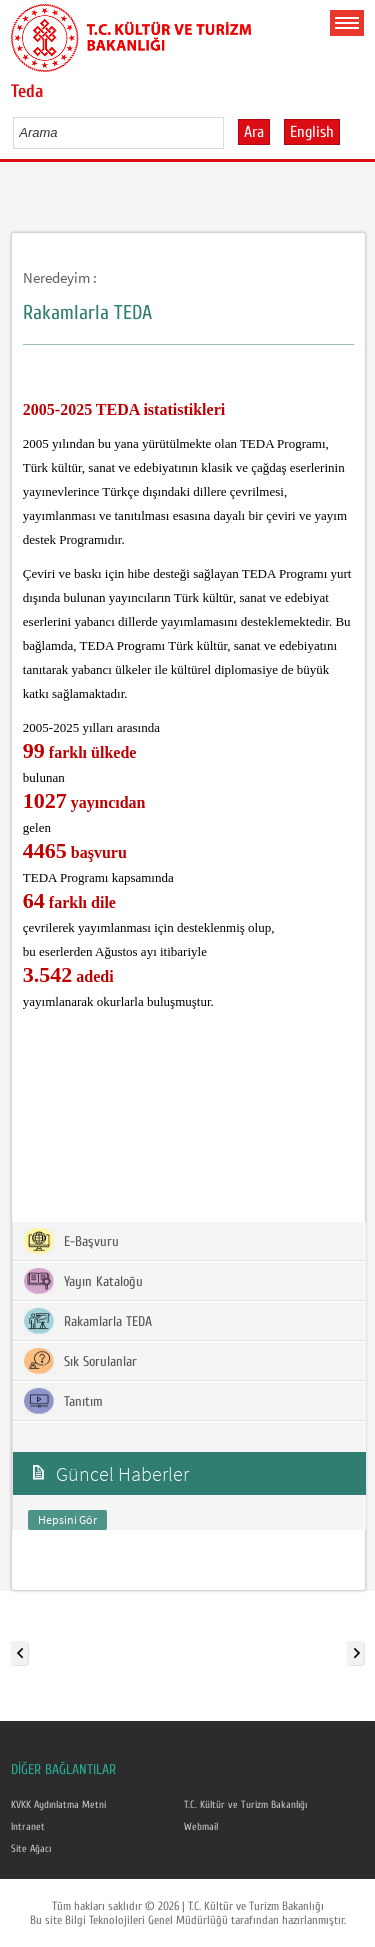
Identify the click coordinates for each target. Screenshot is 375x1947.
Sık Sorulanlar (80, 1361)
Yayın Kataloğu (83, 1281)
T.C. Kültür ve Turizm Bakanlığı (245, 1805)
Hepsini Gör (67, 1519)
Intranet (28, 1827)
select (229, 132)
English (312, 132)
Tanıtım (63, 1401)
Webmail (201, 1827)
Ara (254, 132)
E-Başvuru (71, 1241)
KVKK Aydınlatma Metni (58, 1805)
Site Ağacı (31, 1849)
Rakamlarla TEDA (87, 1321)
